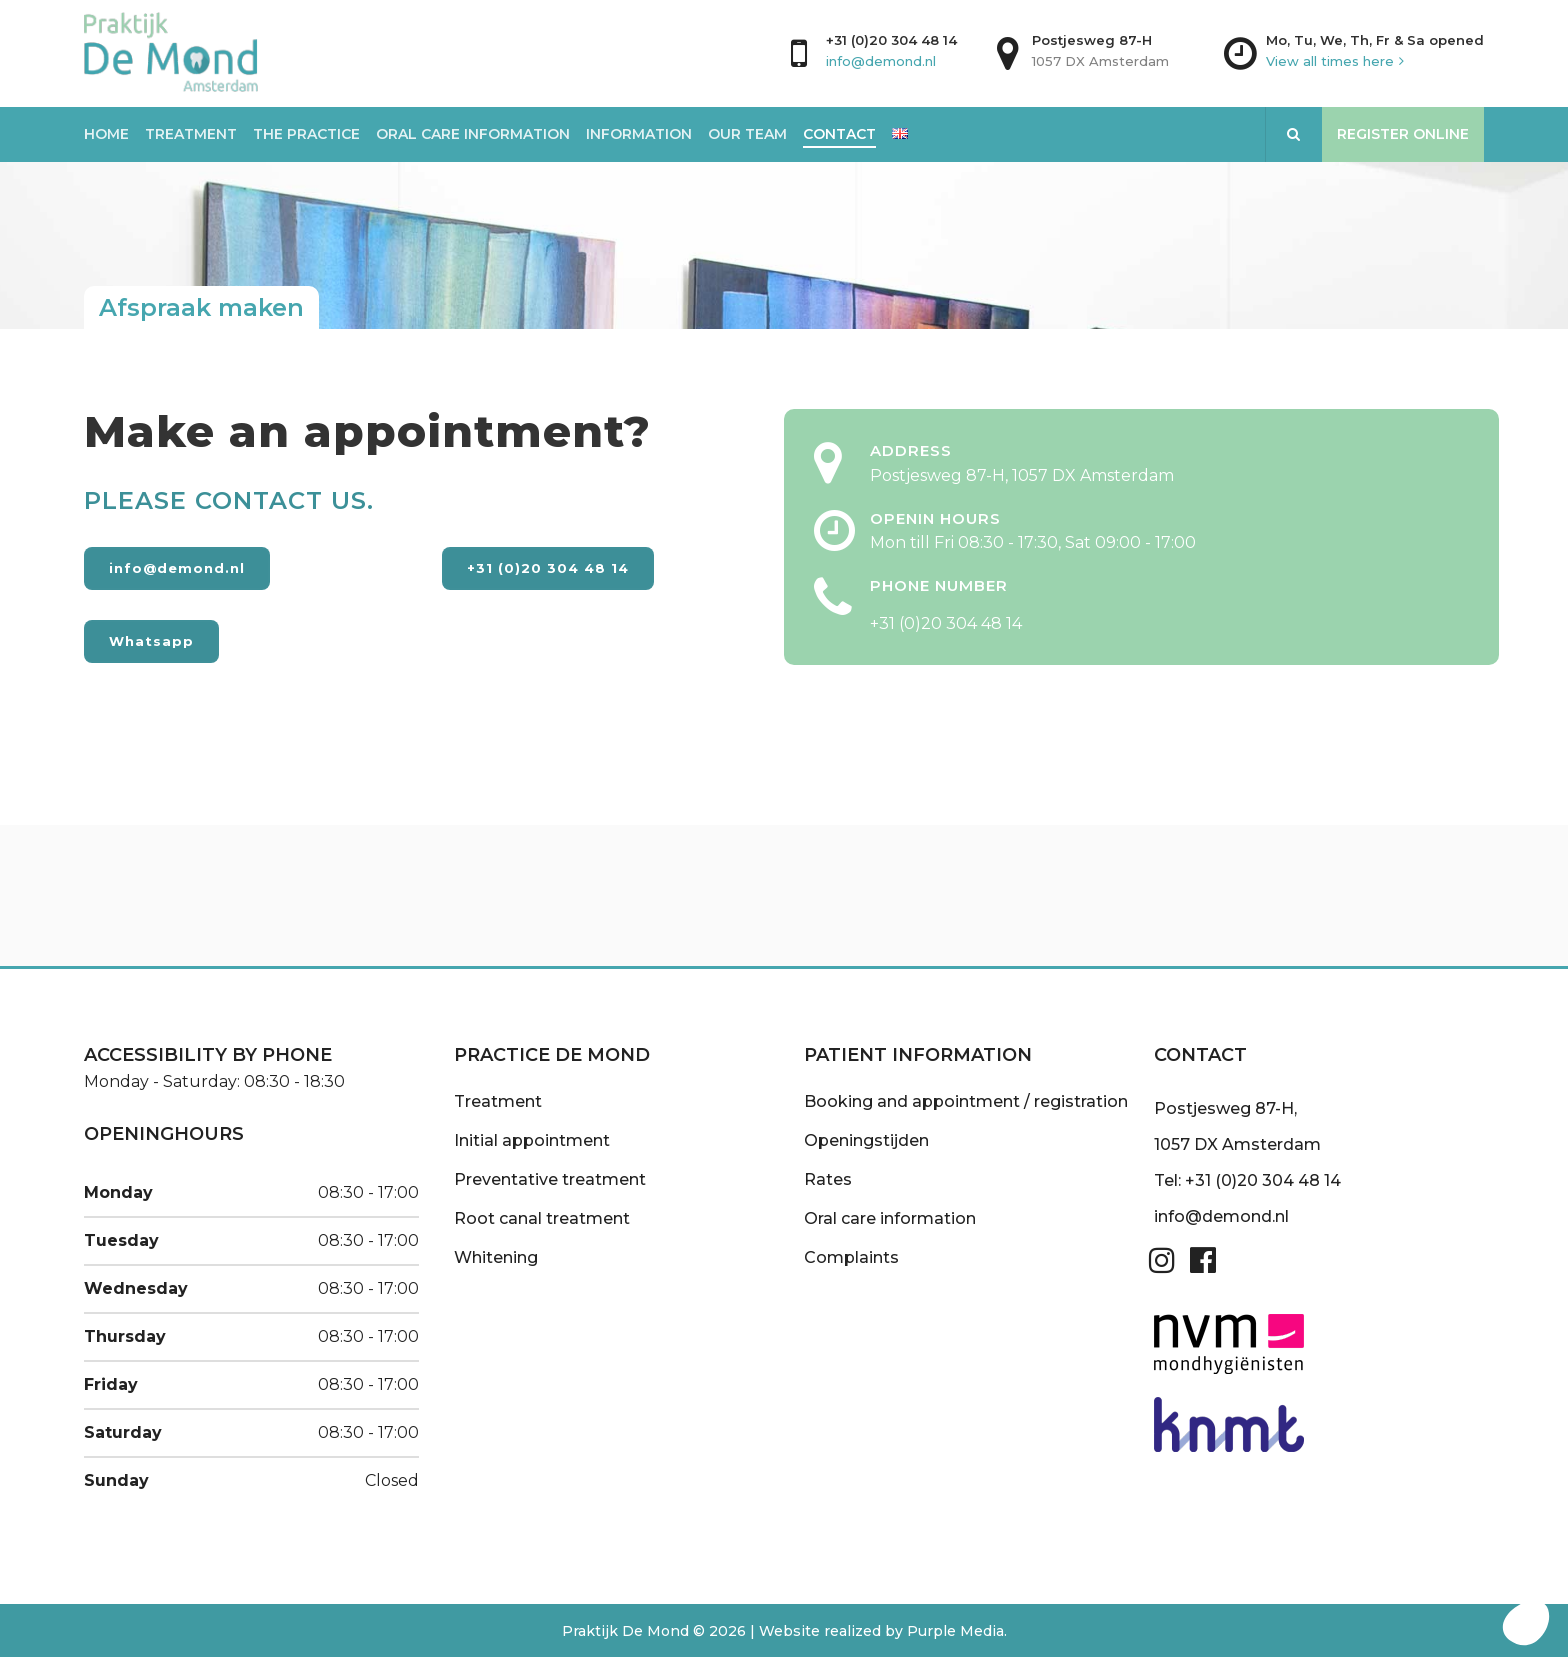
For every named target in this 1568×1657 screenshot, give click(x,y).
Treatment (498, 1101)
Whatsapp (151, 641)
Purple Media (955, 1631)
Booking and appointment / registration (966, 1101)
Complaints (851, 1257)
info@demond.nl (881, 61)
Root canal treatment (542, 1218)
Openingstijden (866, 1140)
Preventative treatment (550, 1179)
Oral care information (890, 1218)
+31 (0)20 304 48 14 (891, 40)
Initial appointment (532, 1140)
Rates (828, 1179)
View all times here (1330, 61)
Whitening (496, 1257)
